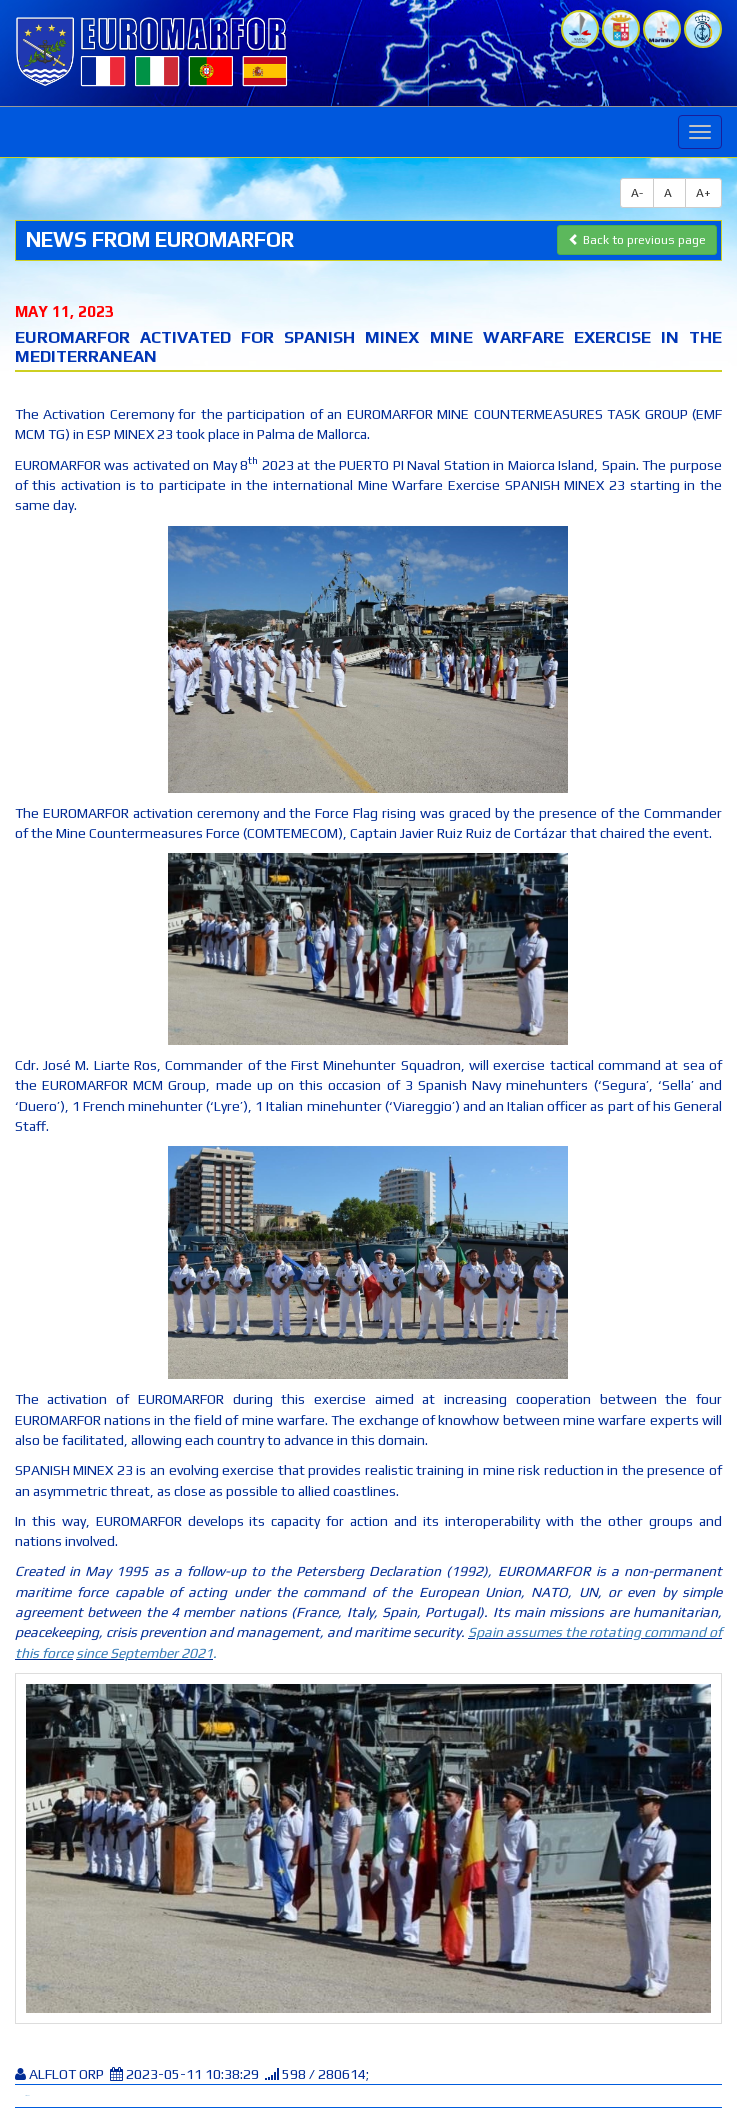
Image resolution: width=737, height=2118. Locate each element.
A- (637, 193)
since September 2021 (144, 1653)
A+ (703, 193)
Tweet (27, 2095)
